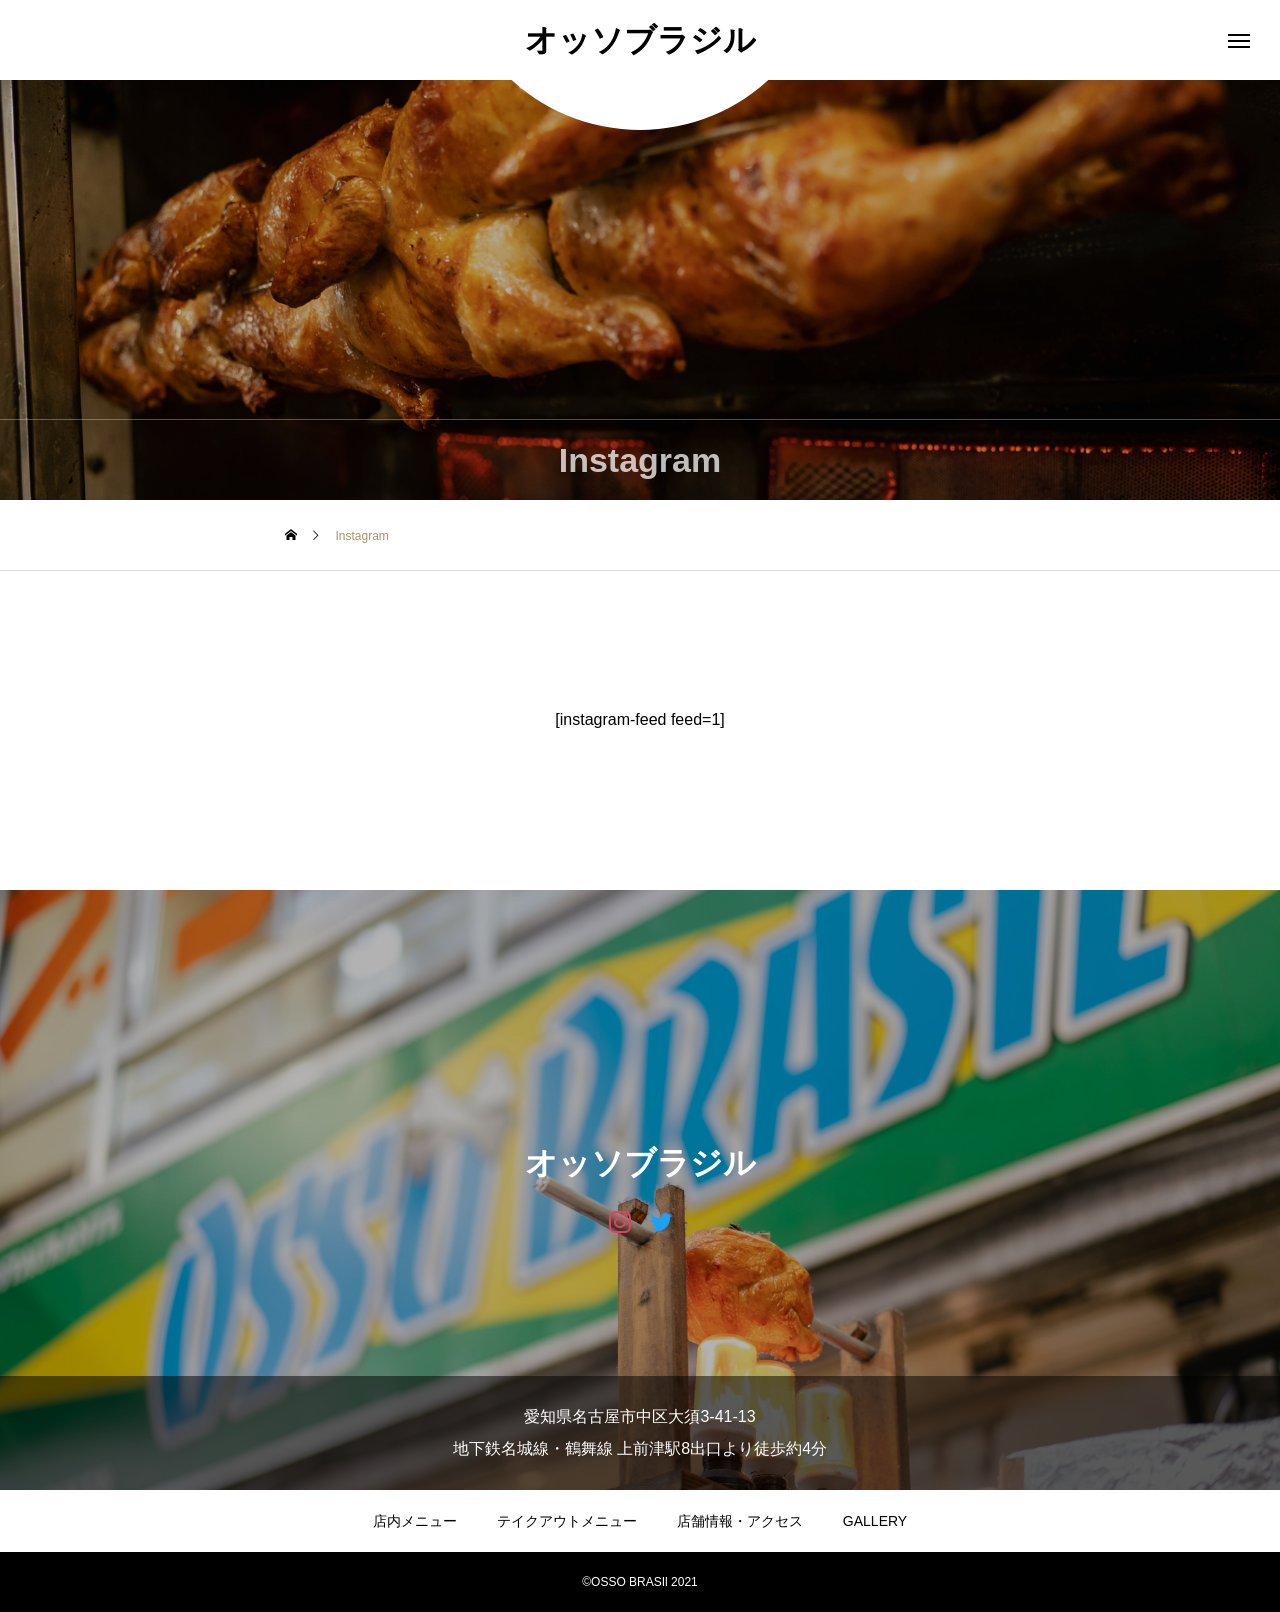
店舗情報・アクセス (740, 1521)
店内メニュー (415, 1521)
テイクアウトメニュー (567, 1521)
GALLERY (875, 1521)
